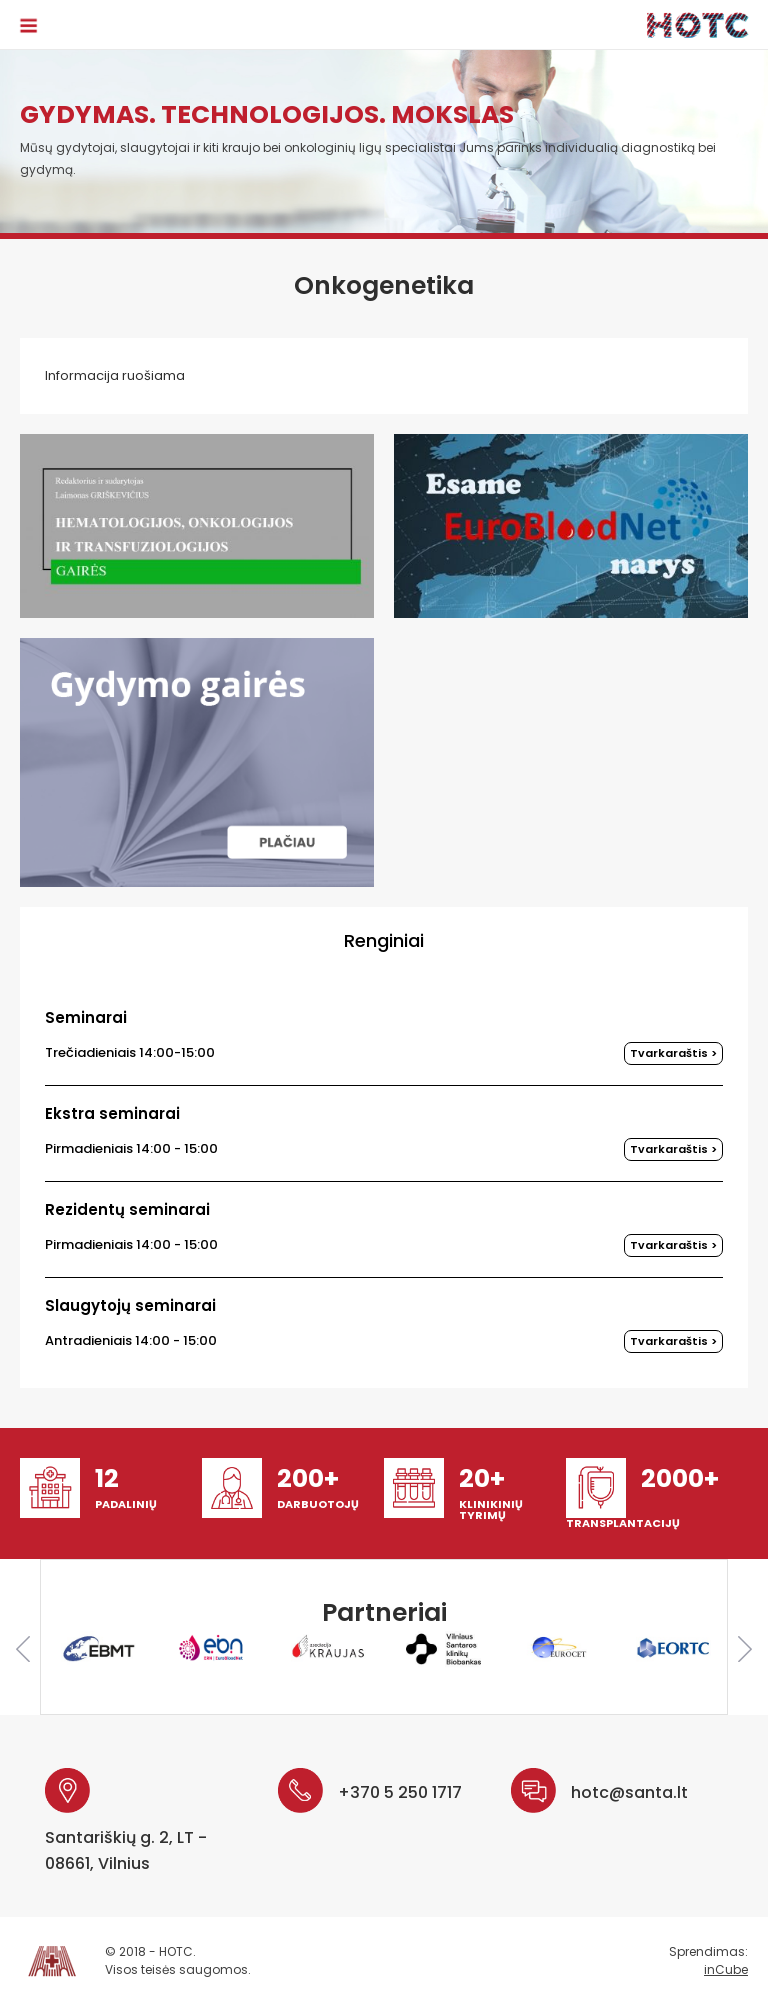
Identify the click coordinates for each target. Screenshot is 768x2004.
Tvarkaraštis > (673, 1053)
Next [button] (745, 1649)
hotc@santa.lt (629, 1792)
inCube (726, 1969)
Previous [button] (23, 1649)
